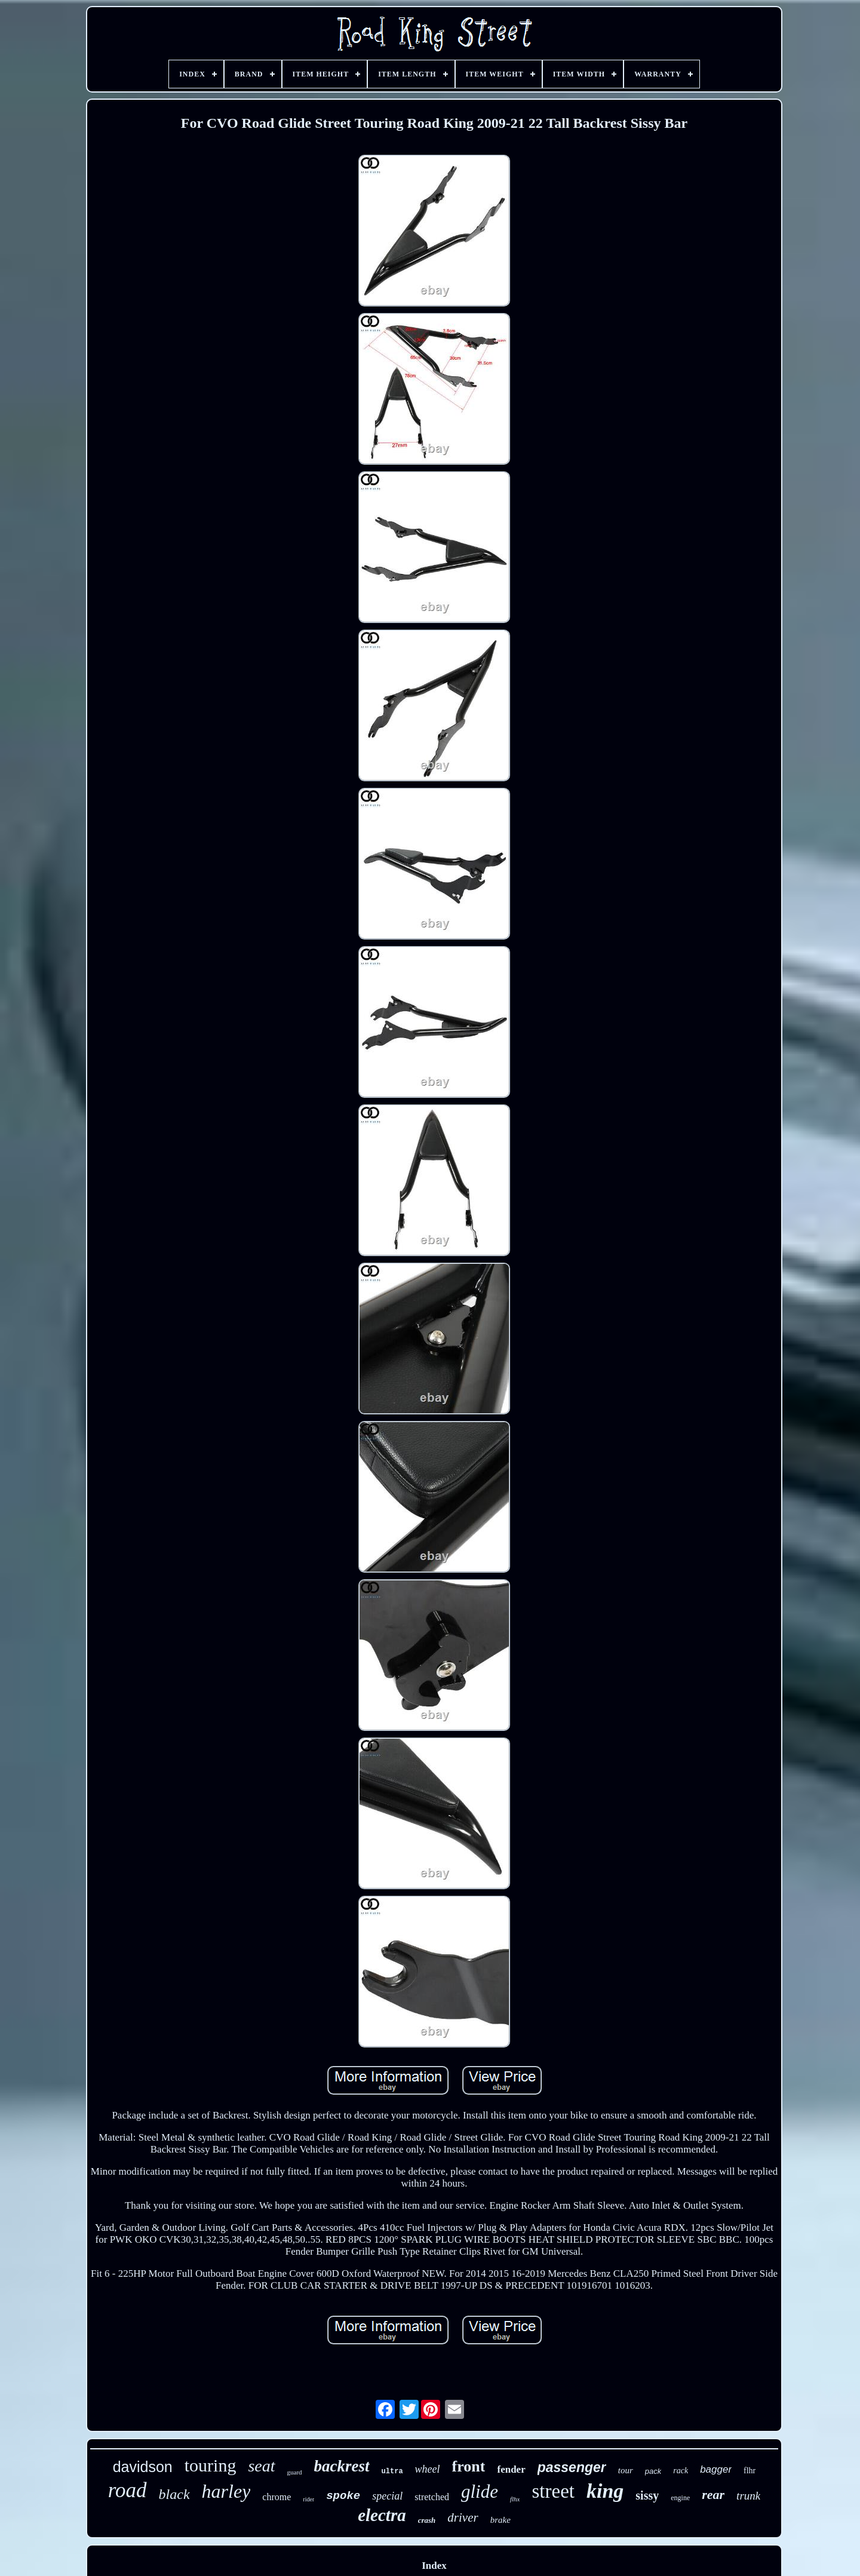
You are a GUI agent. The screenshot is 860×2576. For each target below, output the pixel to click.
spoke (343, 2496)
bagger (716, 2469)
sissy (647, 2495)
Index (434, 2565)
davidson (143, 2466)
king (605, 2491)
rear (713, 2494)
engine (680, 2498)
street (553, 2491)
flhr (749, 2470)
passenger (572, 2467)
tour (625, 2470)
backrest (342, 2466)
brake (500, 2520)
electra (382, 2515)
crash (427, 2520)
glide (479, 2491)
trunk (748, 2495)
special (387, 2496)
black (174, 2494)
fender (511, 2469)
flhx (515, 2499)
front (469, 2466)
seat (261, 2466)
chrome (276, 2497)
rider (308, 2499)
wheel (427, 2469)
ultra (392, 2471)
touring (210, 2465)
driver (462, 2517)
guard (294, 2472)
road (127, 2490)
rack (680, 2470)
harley (226, 2491)
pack (653, 2471)
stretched (431, 2497)
